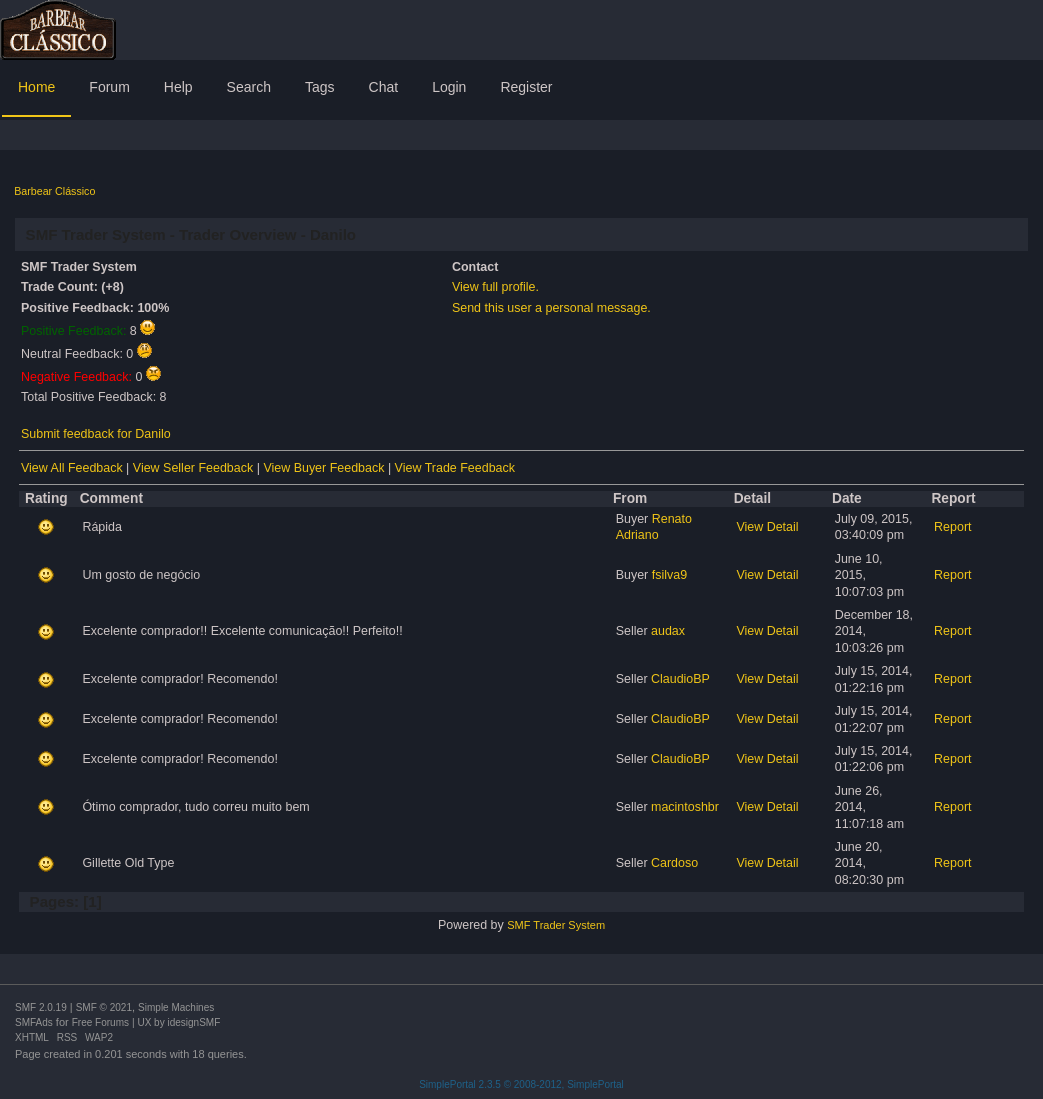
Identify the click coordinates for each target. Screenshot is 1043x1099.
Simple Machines (176, 1007)
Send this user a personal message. (551, 308)
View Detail (767, 527)
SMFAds (34, 1022)
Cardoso (674, 863)
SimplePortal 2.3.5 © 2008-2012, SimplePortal (521, 1084)
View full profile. (495, 287)
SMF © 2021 (104, 1007)
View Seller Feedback (193, 468)
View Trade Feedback (455, 468)
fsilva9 (669, 575)
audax (668, 631)
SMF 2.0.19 (41, 1007)
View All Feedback (72, 468)
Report (952, 527)
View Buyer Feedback (323, 468)
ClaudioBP (680, 679)
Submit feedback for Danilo (96, 434)
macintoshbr (685, 807)
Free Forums (100, 1022)
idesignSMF (193, 1022)
